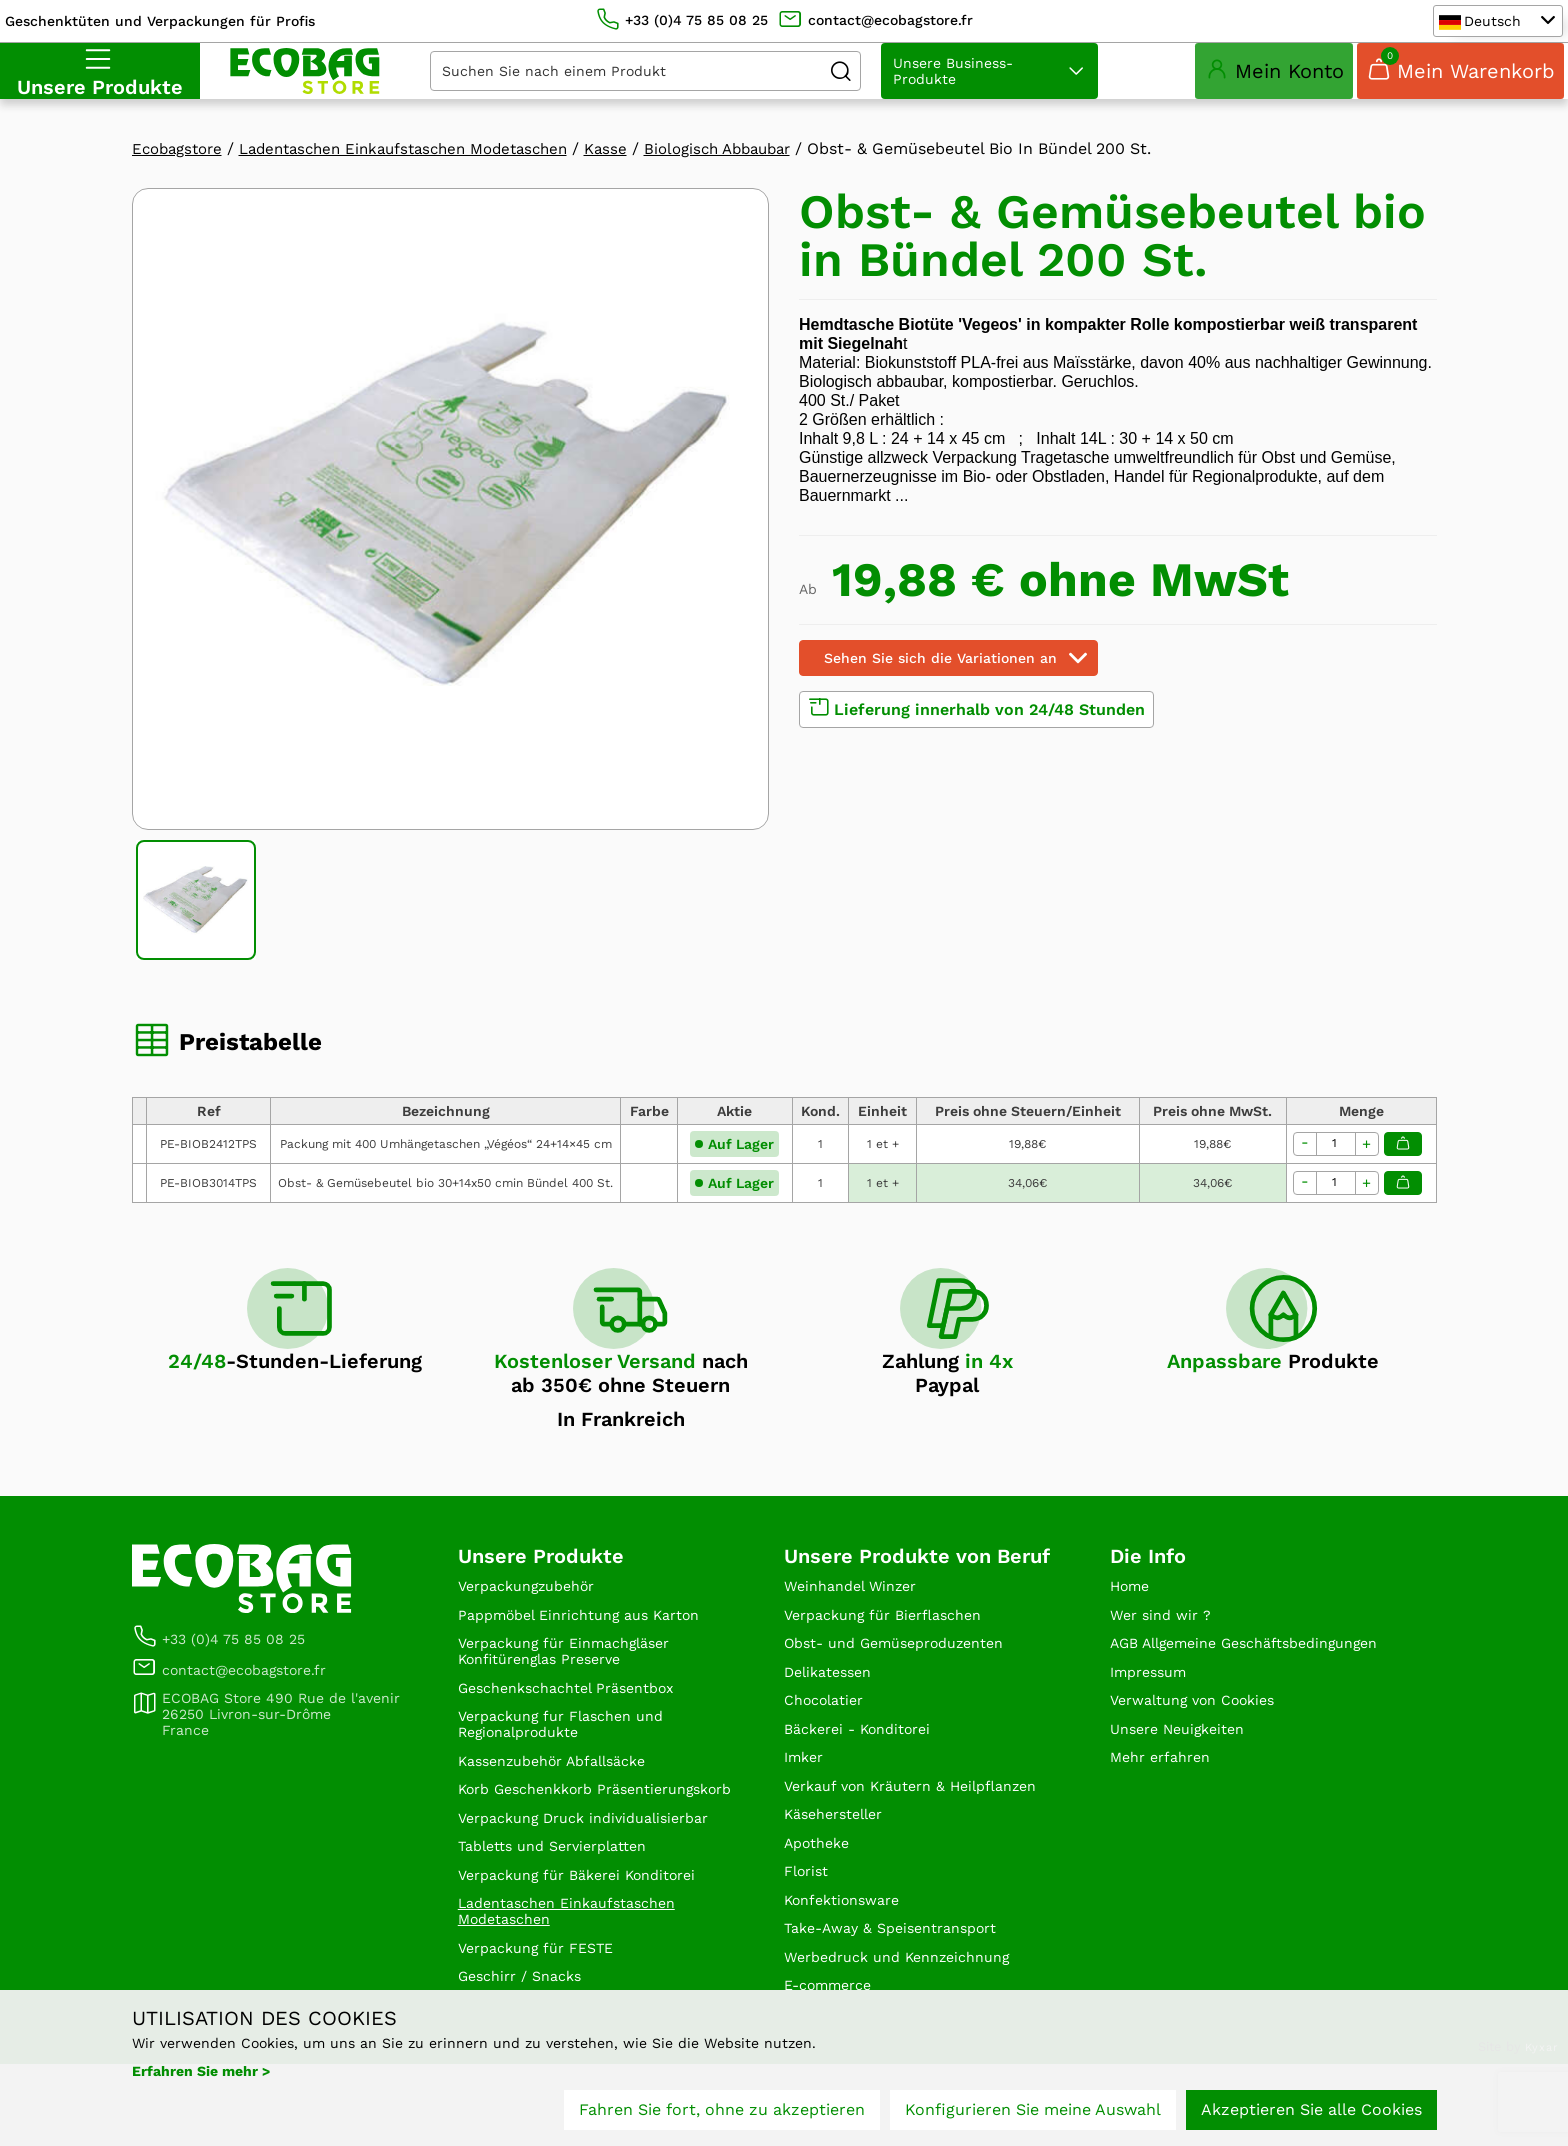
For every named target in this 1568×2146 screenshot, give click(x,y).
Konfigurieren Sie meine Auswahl (1033, 2113)
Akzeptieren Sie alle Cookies (1311, 2113)
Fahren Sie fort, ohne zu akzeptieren (722, 2113)
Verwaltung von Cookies (1203, 1756)
